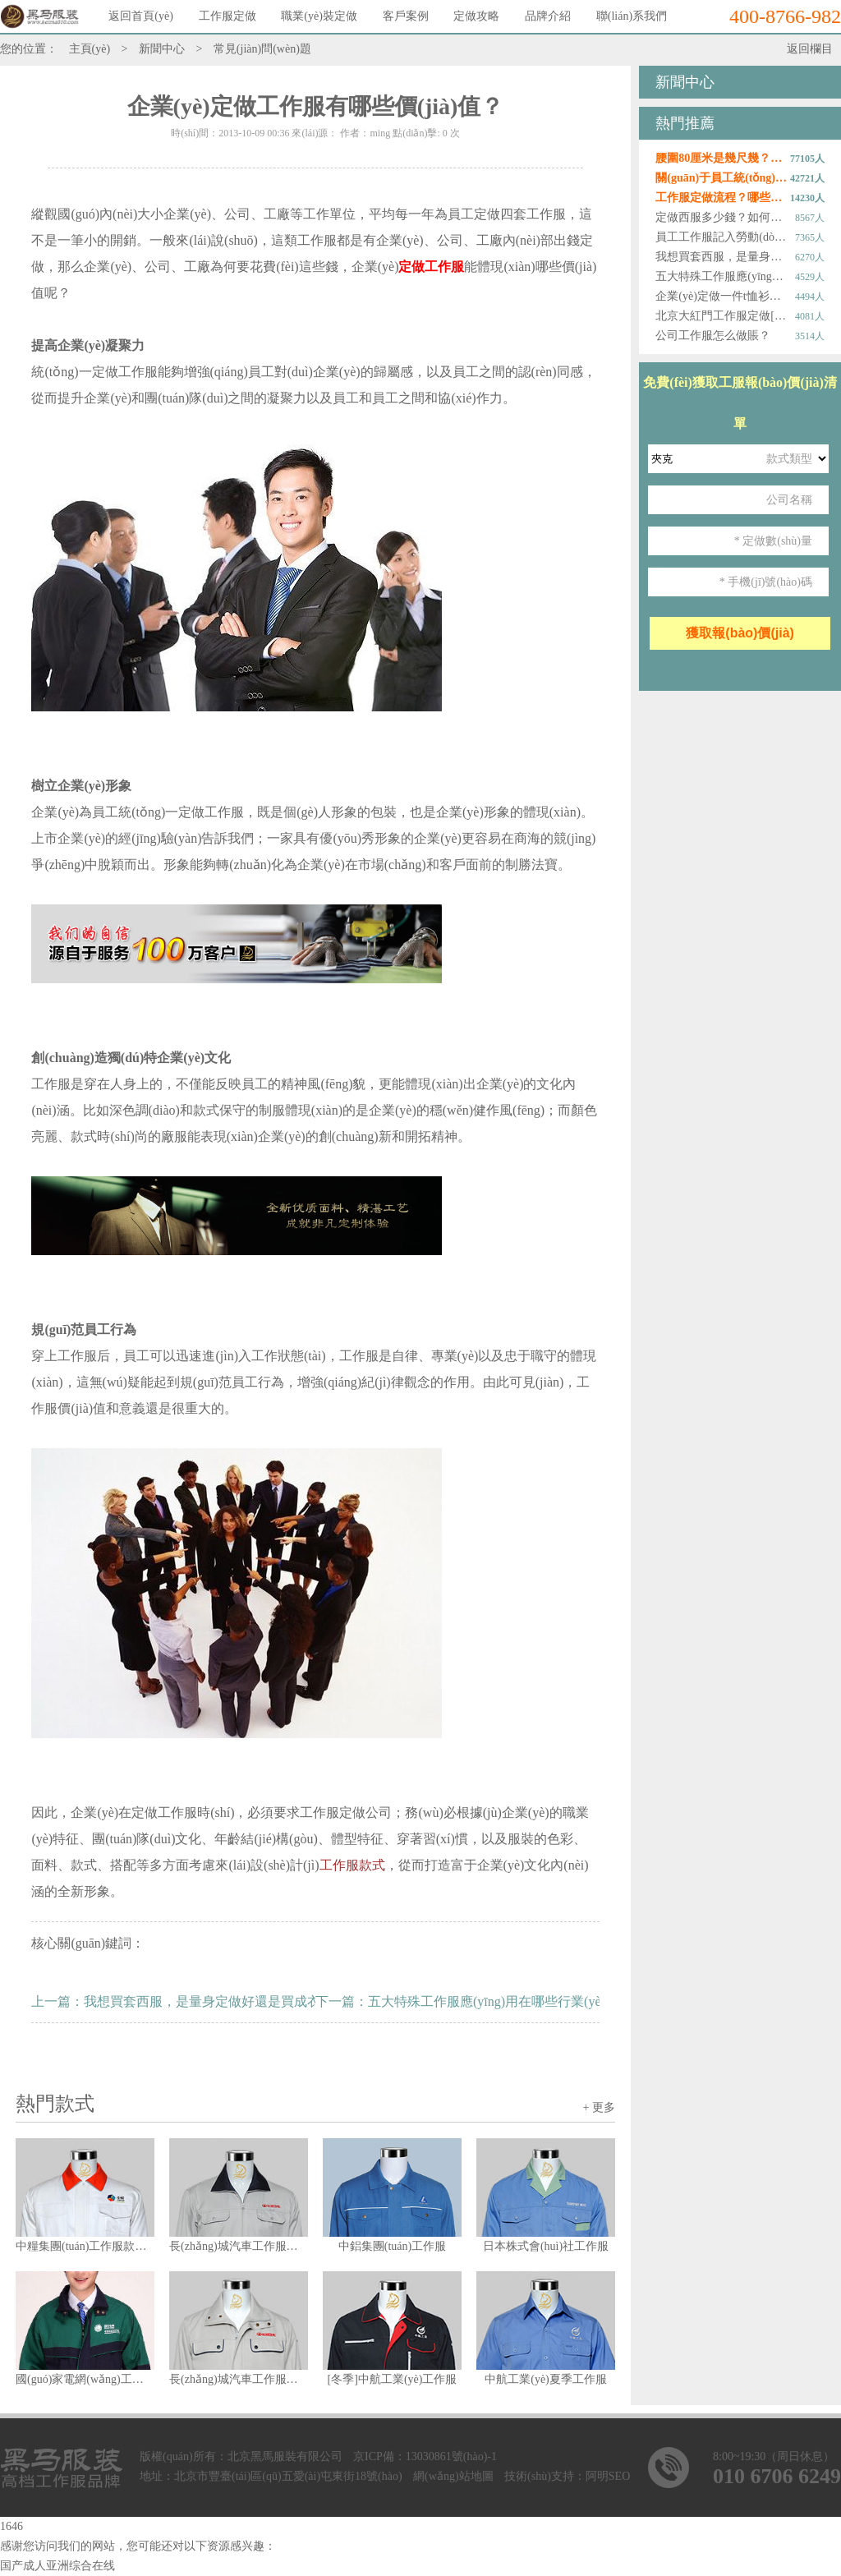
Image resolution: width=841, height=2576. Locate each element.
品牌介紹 (548, 16)
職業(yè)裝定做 (319, 16)
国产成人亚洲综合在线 (57, 2566)
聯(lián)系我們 (631, 16)
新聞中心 (162, 49)
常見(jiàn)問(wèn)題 (262, 49)
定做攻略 (476, 16)
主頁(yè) (90, 49)
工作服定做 (227, 16)
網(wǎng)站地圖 (453, 2476)
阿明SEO (608, 2476)
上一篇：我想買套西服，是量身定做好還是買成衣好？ (189, 2001)
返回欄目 (810, 49)
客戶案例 (406, 16)
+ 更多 (598, 2107)
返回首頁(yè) (140, 16)
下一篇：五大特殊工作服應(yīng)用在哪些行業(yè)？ (460, 2001)
